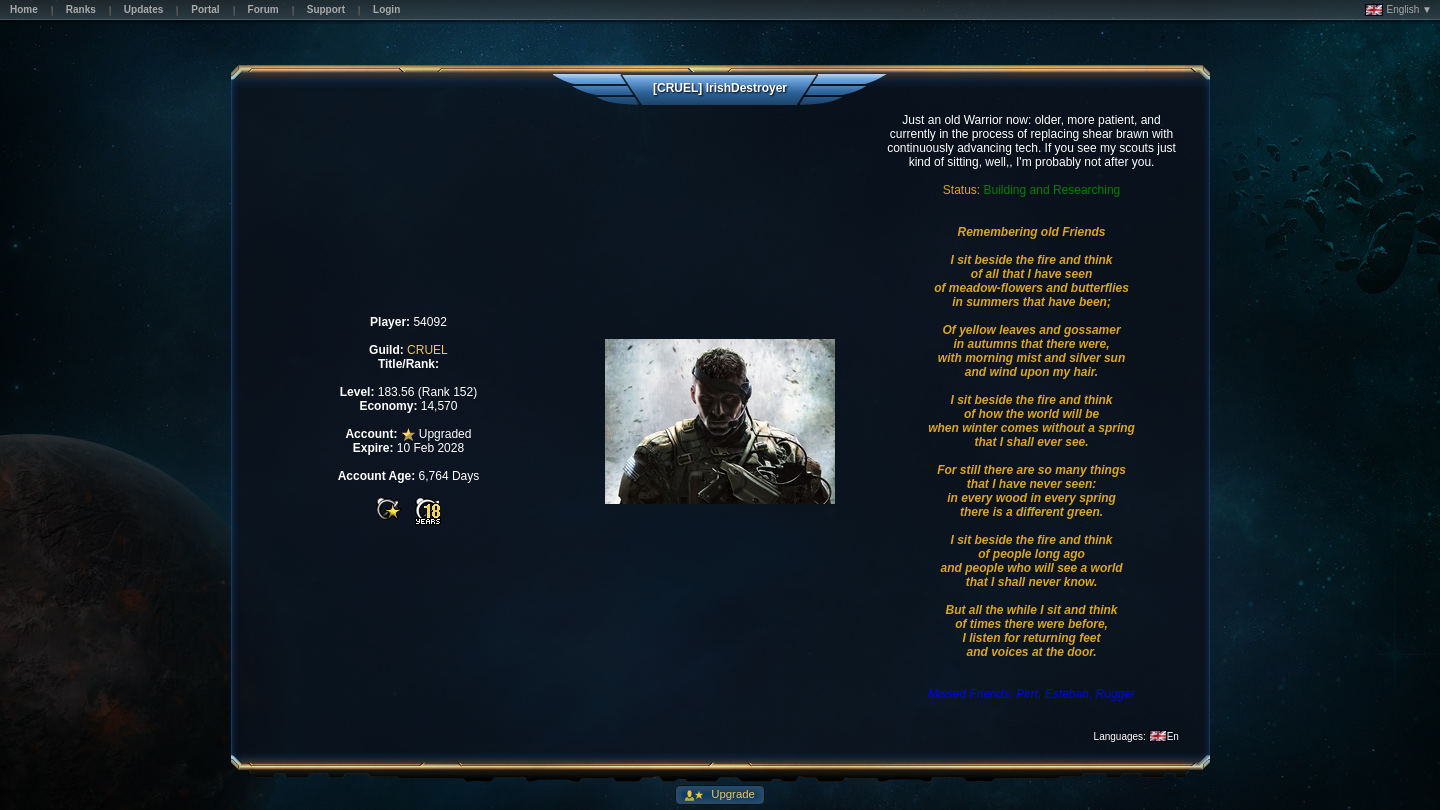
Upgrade (731, 794)
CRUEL (427, 350)
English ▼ (1398, 10)
